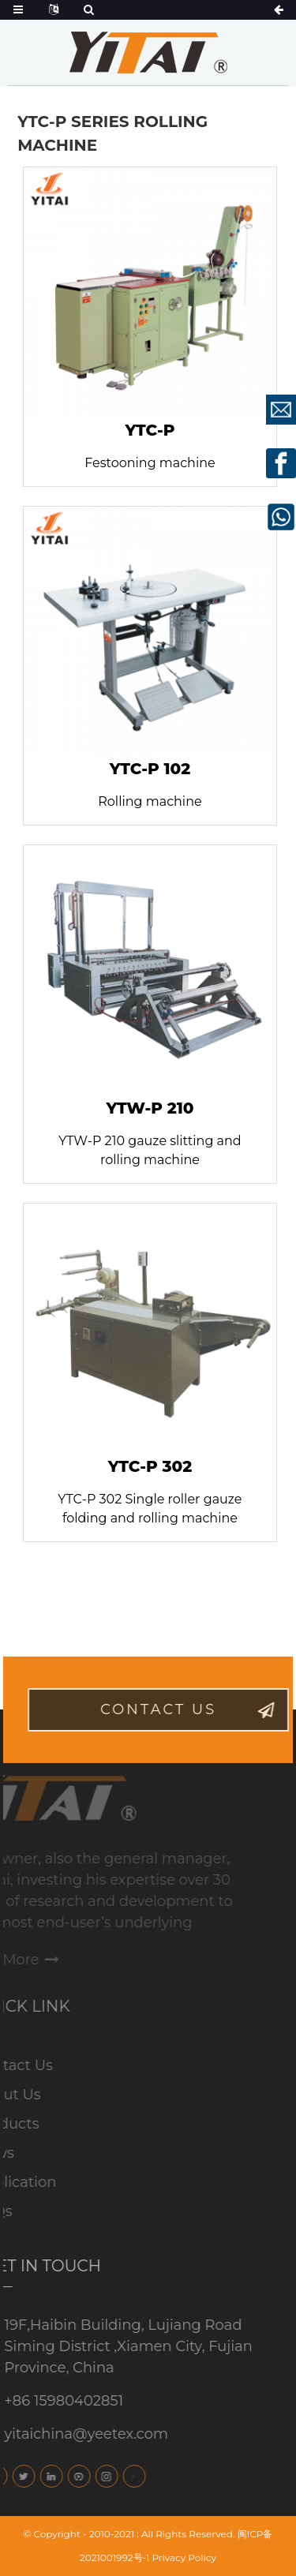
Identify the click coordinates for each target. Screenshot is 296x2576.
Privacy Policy (184, 2557)
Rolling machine (149, 801)
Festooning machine (149, 462)
